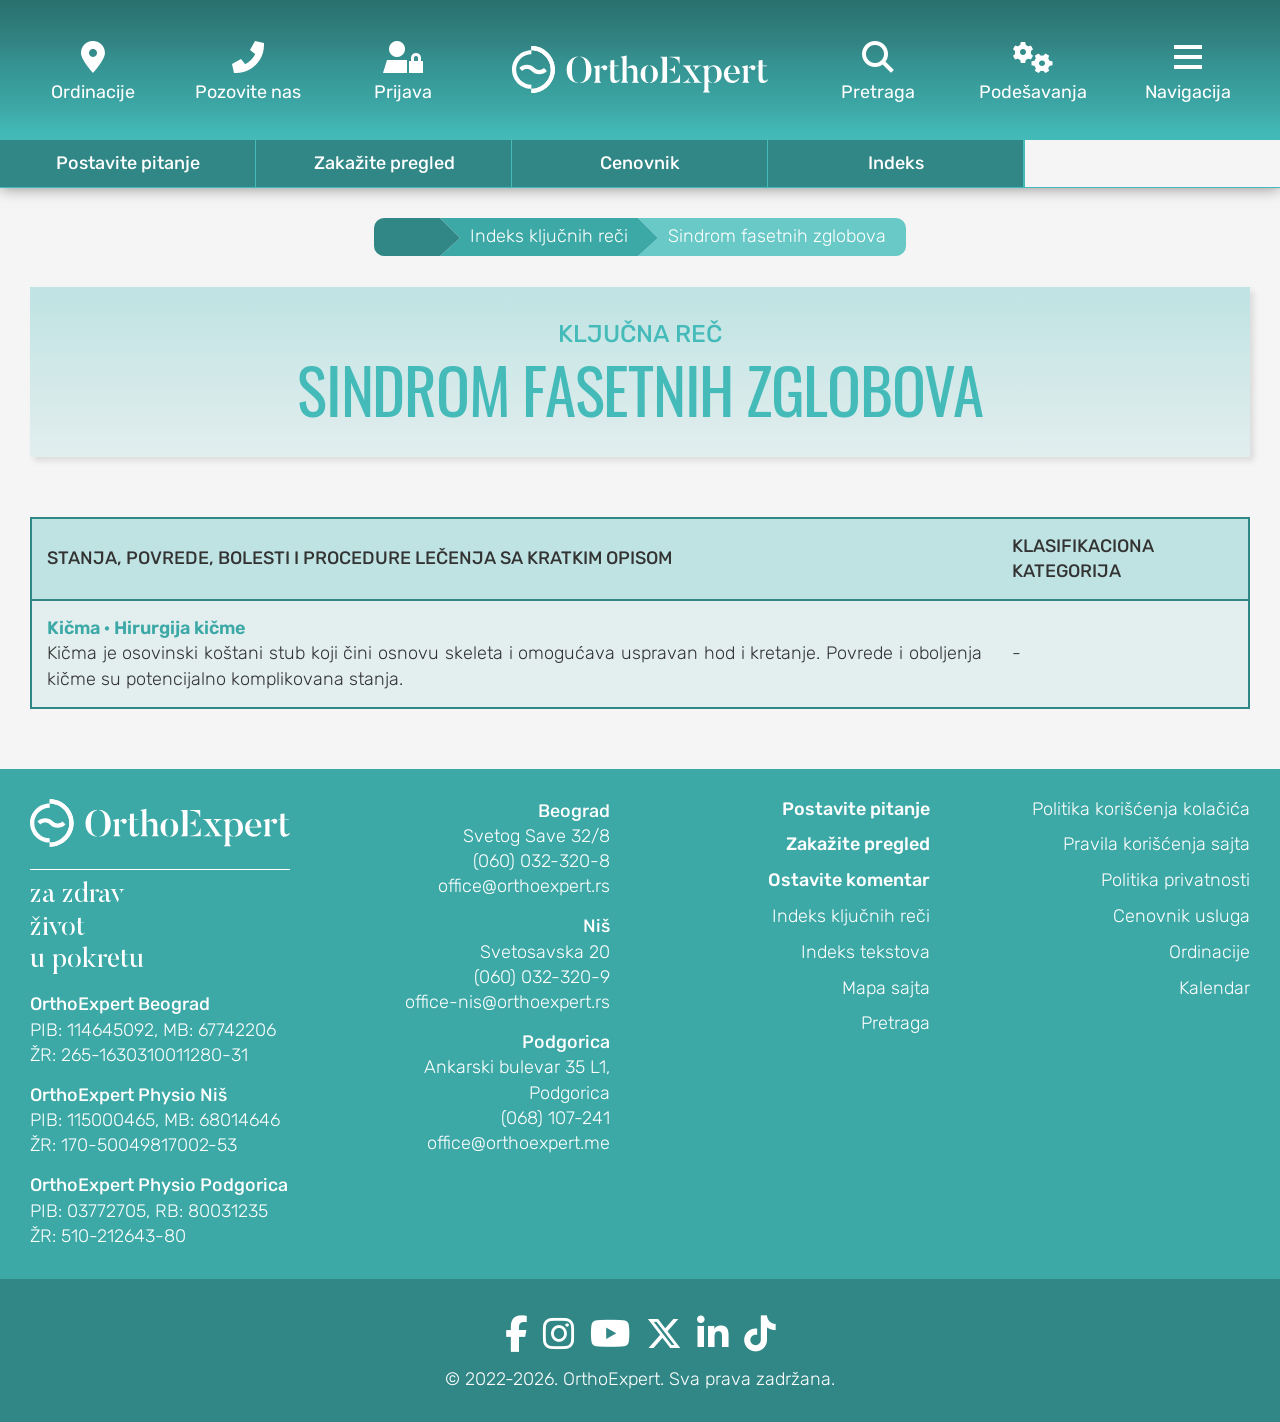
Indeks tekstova (865, 952)
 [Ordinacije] (92, 72)
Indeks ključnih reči (851, 916)
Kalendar (1214, 988)
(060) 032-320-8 (541, 861)
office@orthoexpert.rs (524, 886)
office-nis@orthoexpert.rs (507, 1002)
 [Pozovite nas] (247, 72)
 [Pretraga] (877, 72)
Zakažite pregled (384, 163)
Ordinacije (1209, 952)
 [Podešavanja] (1032, 72)
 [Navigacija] (1187, 72)
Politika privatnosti (1175, 880)
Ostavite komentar (849, 880)
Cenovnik (640, 163)
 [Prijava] (402, 72)
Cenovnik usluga (1181, 916)
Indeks (896, 163)
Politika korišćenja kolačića (1141, 809)
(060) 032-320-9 (542, 977)
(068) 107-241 (555, 1118)
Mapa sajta (886, 988)
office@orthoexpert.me (518, 1143)
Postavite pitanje (128, 163)
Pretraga (895, 1023)
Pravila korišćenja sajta (1156, 844)
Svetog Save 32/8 (536, 836)
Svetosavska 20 (545, 952)
